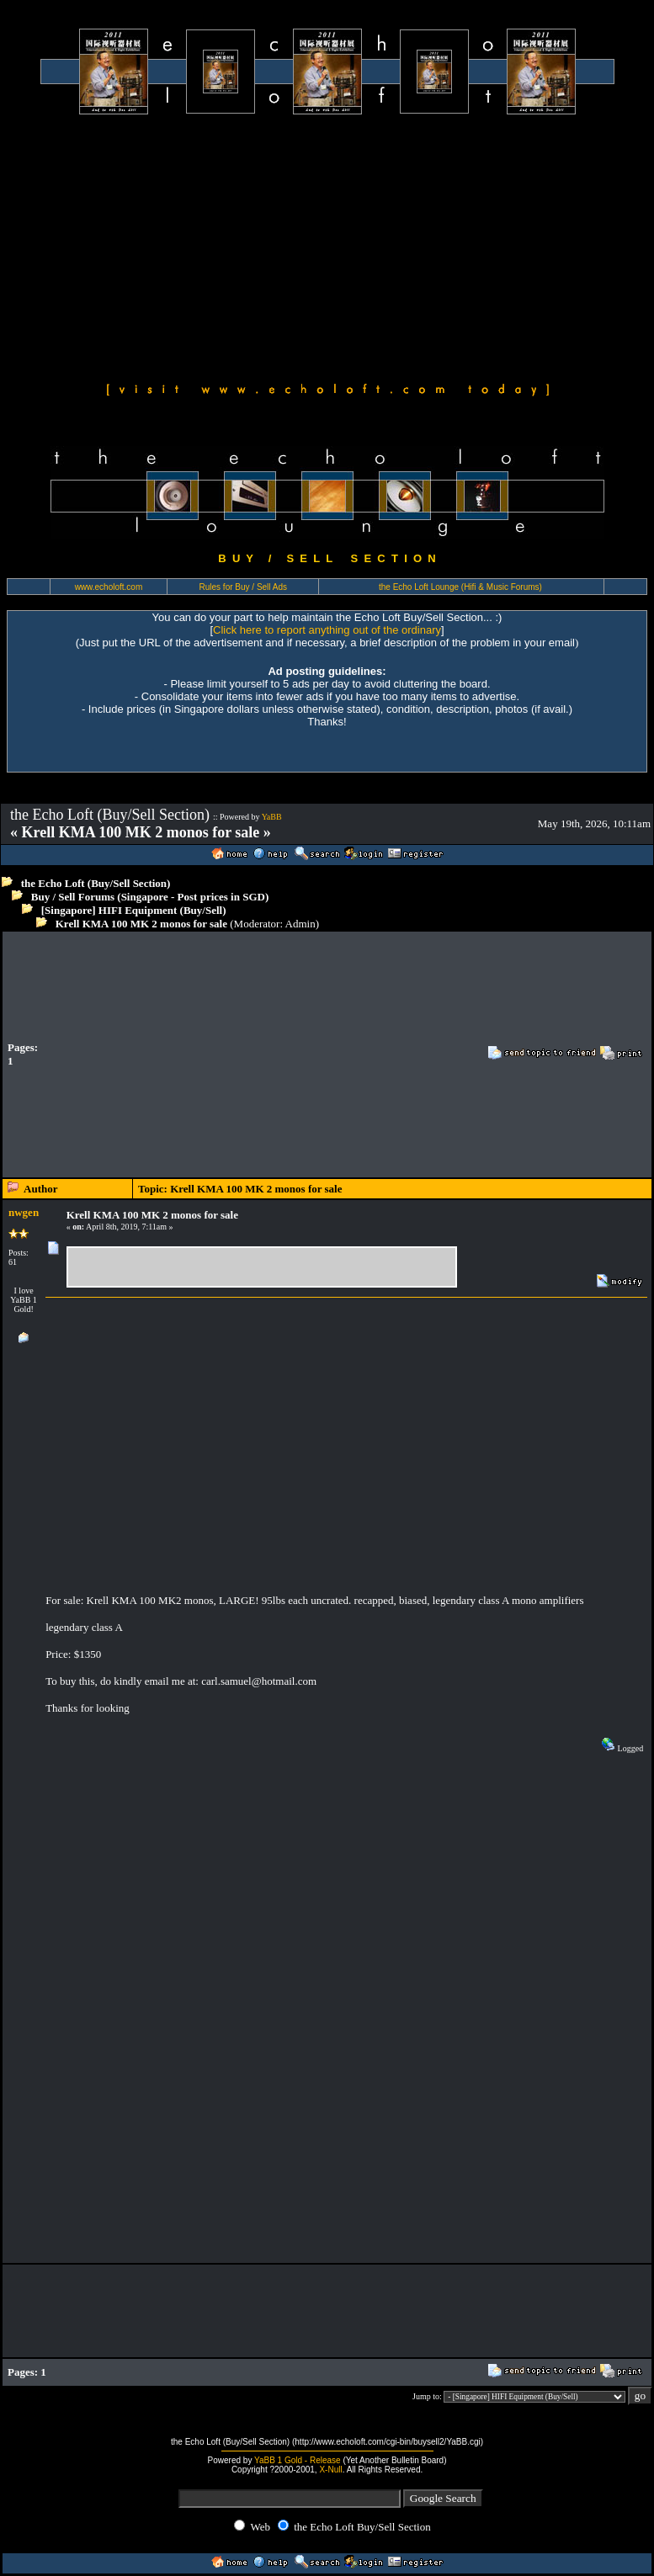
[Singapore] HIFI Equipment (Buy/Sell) (133, 910)
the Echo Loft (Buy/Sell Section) (96, 883)
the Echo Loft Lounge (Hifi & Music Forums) (460, 587)
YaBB (272, 816)
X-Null (330, 2469)
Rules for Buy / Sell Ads (243, 587)
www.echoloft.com (109, 587)
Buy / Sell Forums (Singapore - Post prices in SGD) (150, 896)
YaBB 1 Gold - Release (297, 2460)
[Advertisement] (327, 246)
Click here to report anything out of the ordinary (327, 630)
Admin (300, 923)
